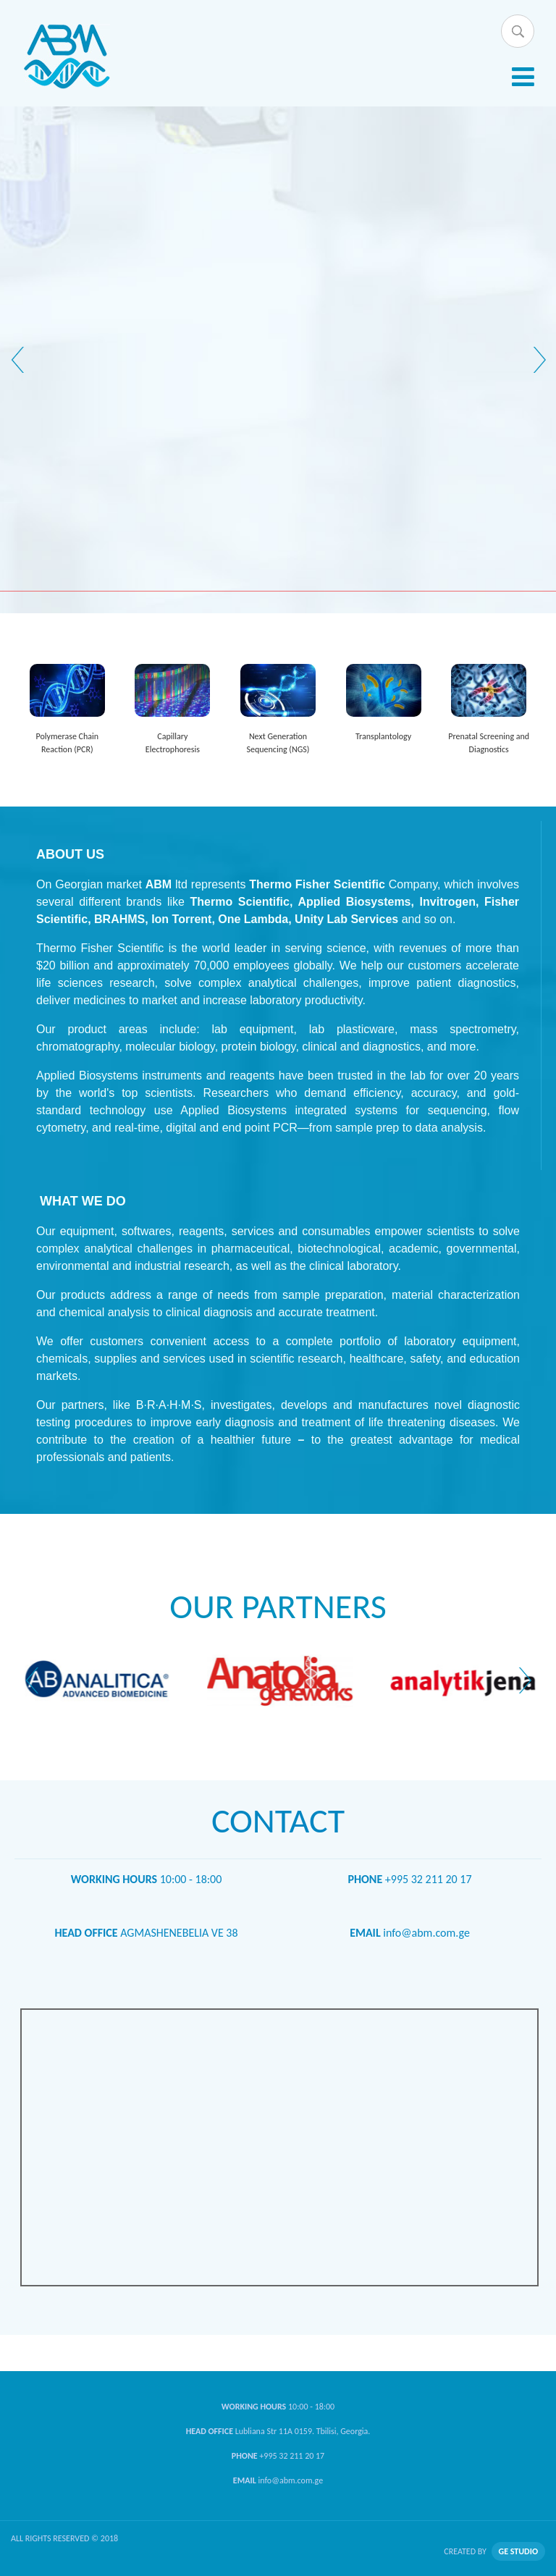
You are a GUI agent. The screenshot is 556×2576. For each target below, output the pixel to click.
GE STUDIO (518, 2551)
